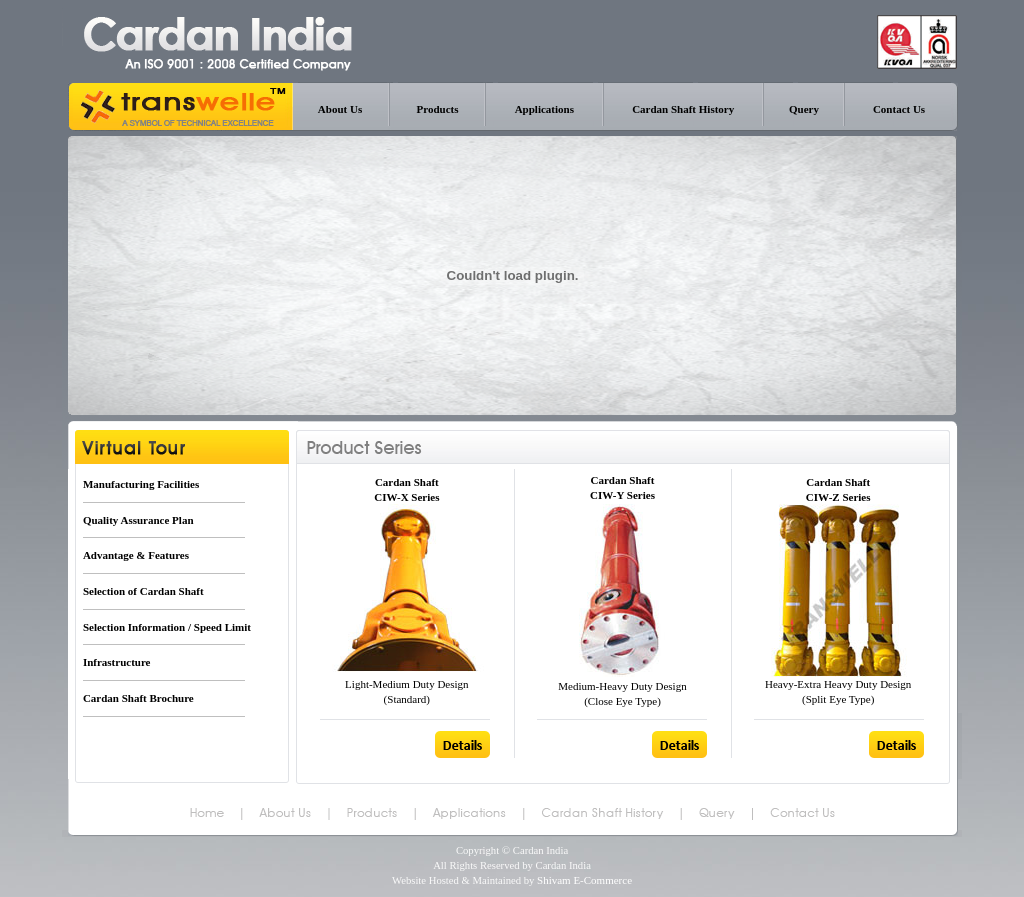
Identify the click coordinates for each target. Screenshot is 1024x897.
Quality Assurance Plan (138, 520)
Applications (544, 109)
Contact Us (899, 109)
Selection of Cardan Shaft (143, 591)
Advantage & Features (136, 555)
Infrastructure (117, 662)
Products (438, 109)
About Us (340, 109)
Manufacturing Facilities (141, 484)
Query (804, 109)
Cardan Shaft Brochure (138, 698)
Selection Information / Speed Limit (167, 627)
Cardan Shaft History (683, 109)
